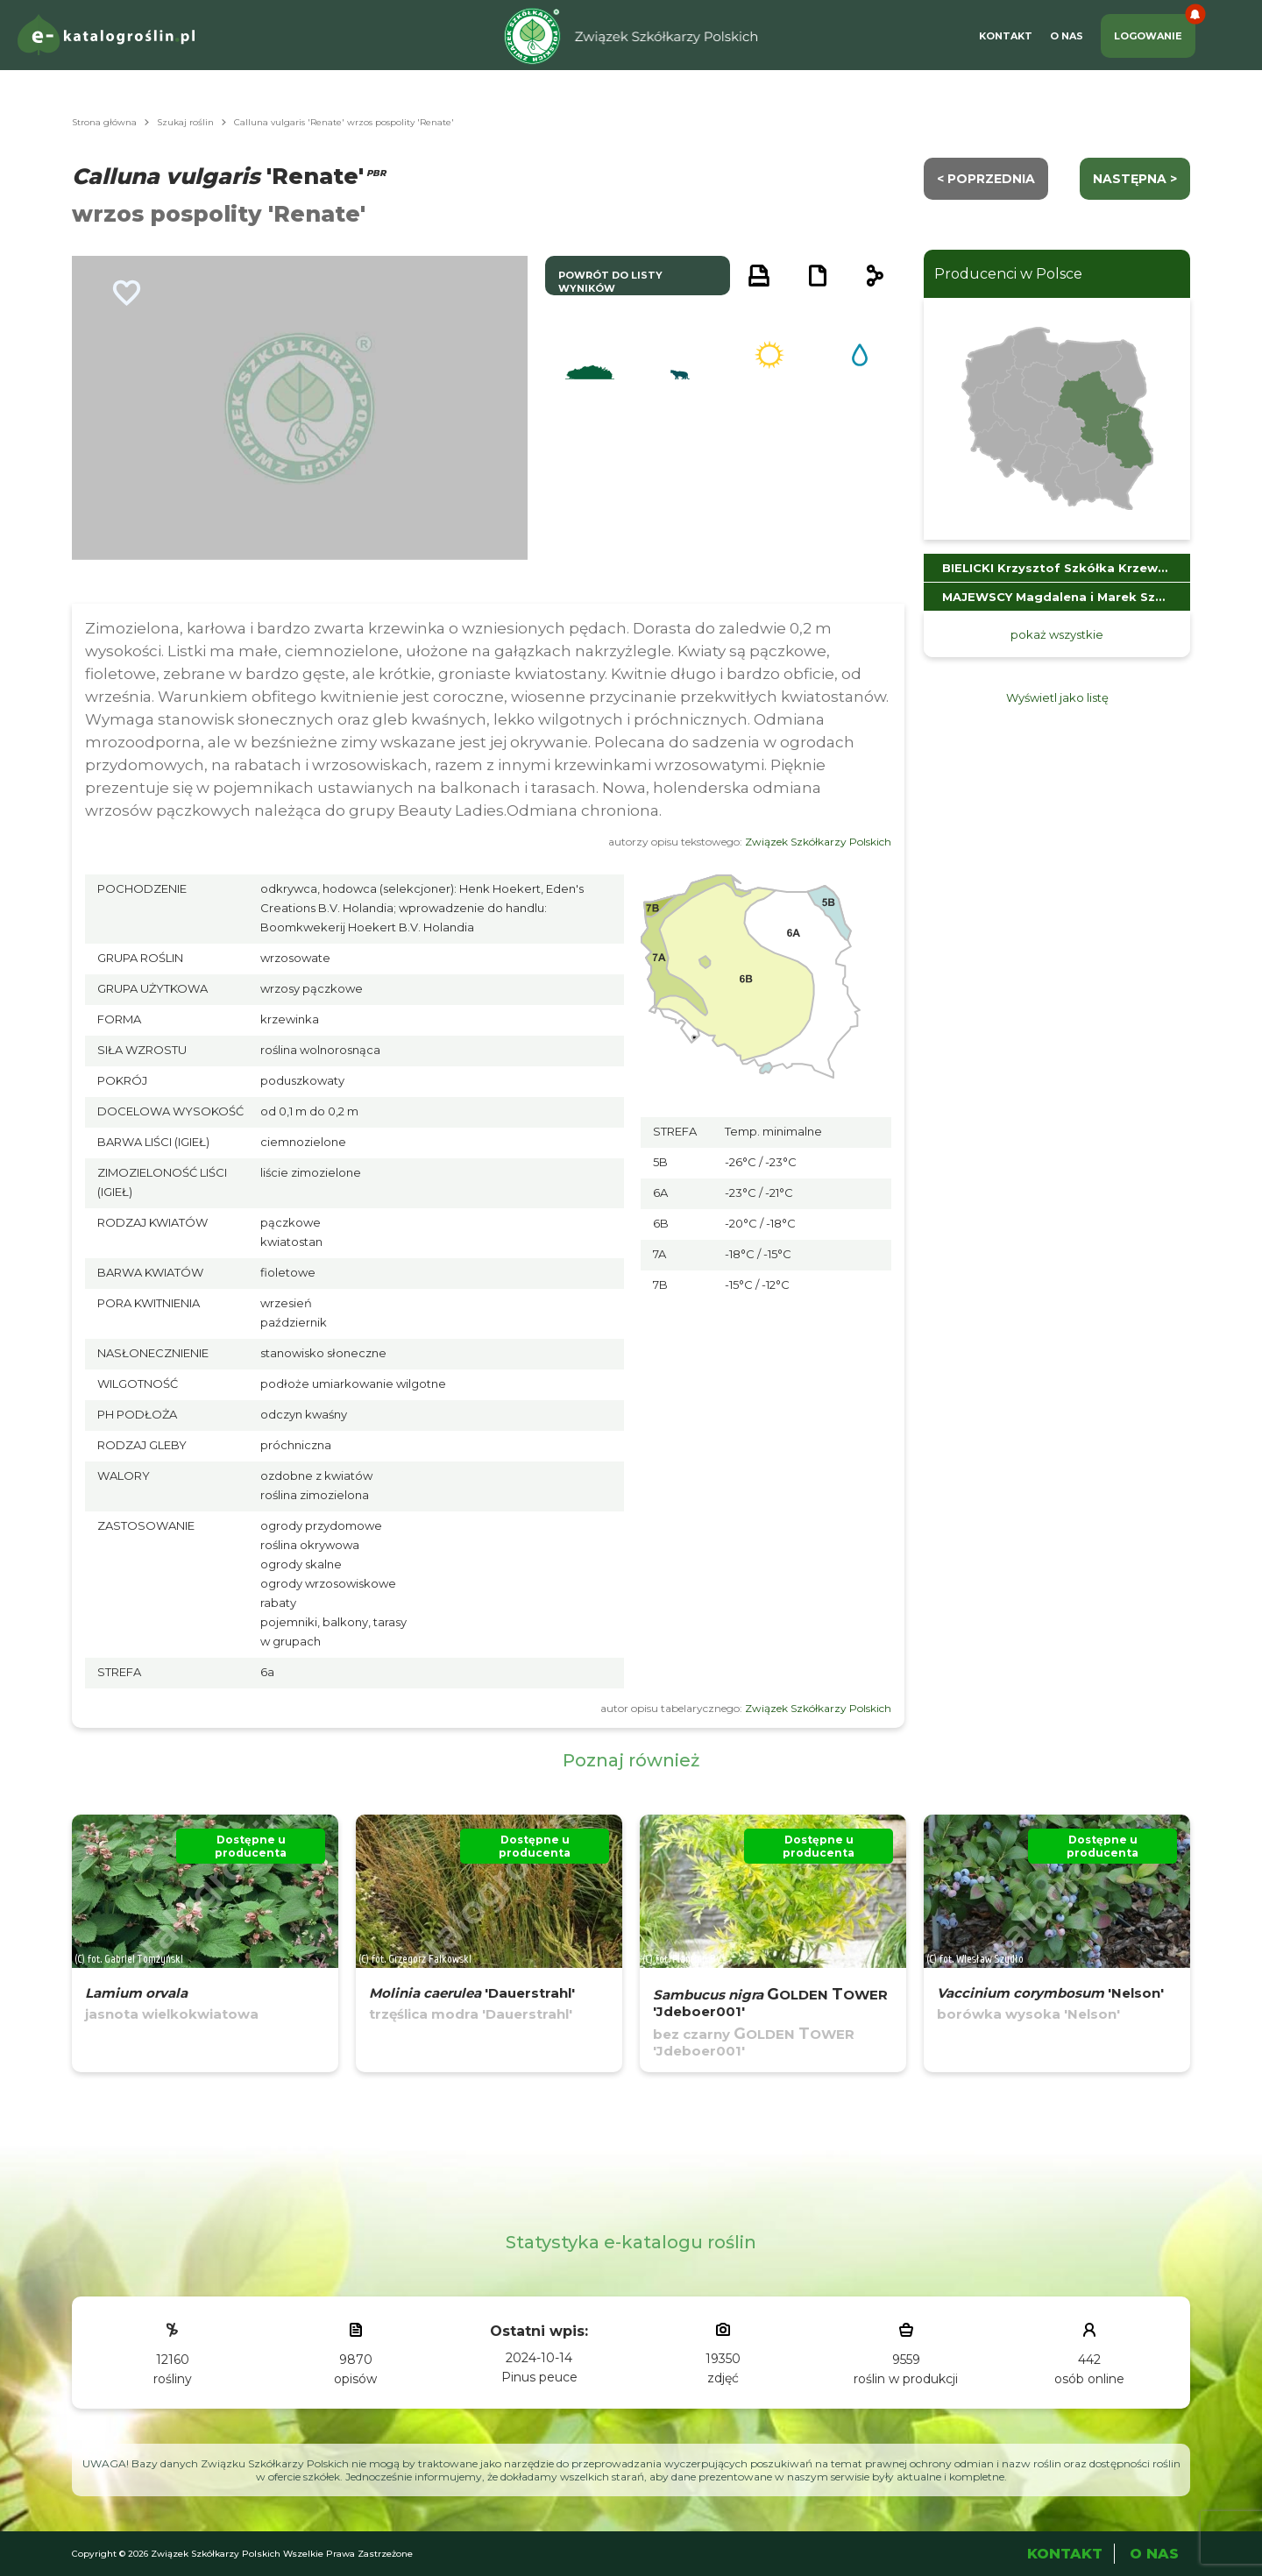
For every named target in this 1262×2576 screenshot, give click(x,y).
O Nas (1066, 36)
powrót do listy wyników (610, 281)
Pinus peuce (539, 2377)
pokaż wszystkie (1056, 634)
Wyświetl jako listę (1057, 697)
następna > (1135, 179)
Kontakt (1005, 36)
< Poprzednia (986, 179)
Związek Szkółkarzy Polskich (818, 841)
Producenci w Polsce (1008, 273)
